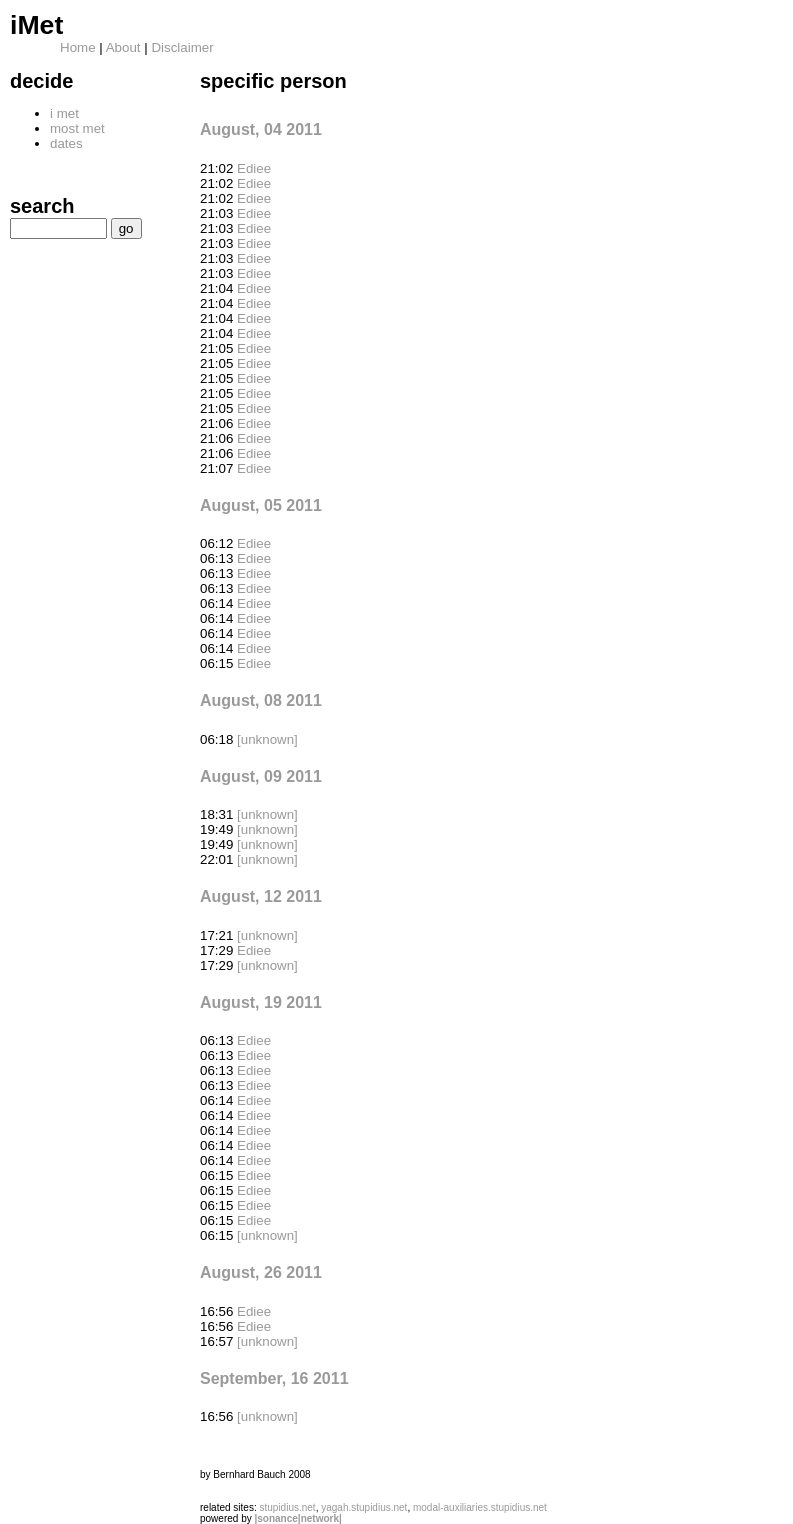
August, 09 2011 (261, 776)
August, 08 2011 (261, 700)
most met (77, 128)
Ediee (254, 168)
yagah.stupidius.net (364, 1507)
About (123, 47)
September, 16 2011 (274, 1378)
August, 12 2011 (261, 896)
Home (78, 47)
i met (64, 113)
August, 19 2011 (261, 1002)
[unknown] (267, 739)
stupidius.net (287, 1507)
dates (66, 143)
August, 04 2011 (261, 129)
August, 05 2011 (261, 505)
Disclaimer (182, 47)
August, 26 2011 (261, 1272)
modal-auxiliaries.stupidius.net (480, 1507)
